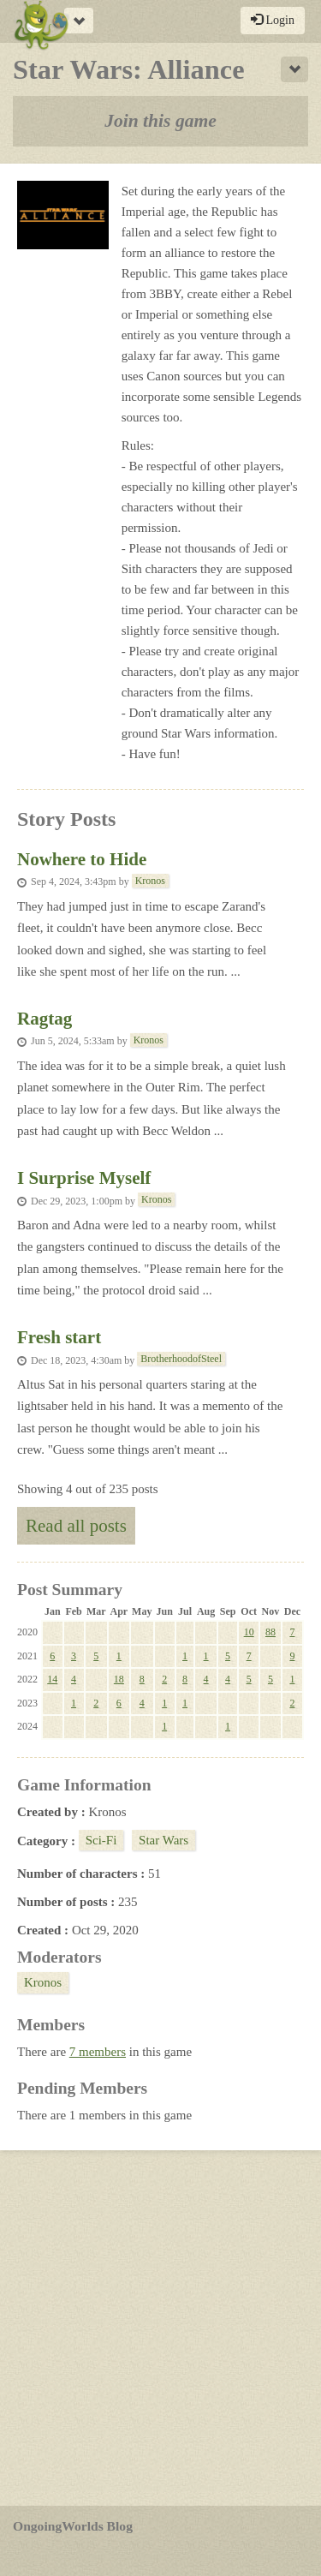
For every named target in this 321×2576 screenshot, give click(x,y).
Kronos (150, 881)
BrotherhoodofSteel (181, 1359)
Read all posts (76, 1525)
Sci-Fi (101, 1840)
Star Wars (163, 1840)
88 (270, 1632)
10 (249, 1632)
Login (272, 20)
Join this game (160, 121)
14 (52, 1679)
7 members (97, 2052)
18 (119, 1679)
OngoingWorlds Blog (73, 2526)
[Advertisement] (160, 2328)
